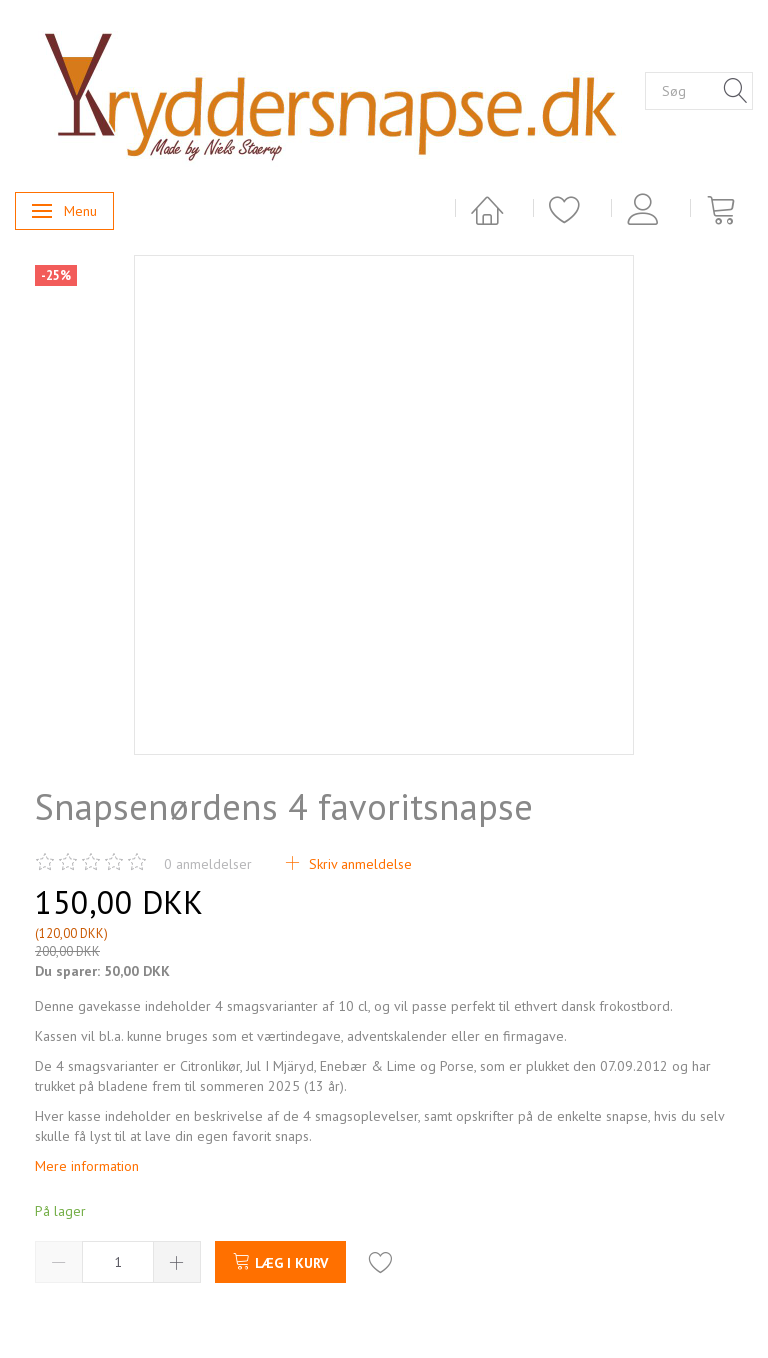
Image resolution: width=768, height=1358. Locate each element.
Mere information (87, 1166)
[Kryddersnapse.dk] (330, 90)
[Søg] (736, 92)
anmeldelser (208, 864)
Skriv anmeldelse (358, 864)
